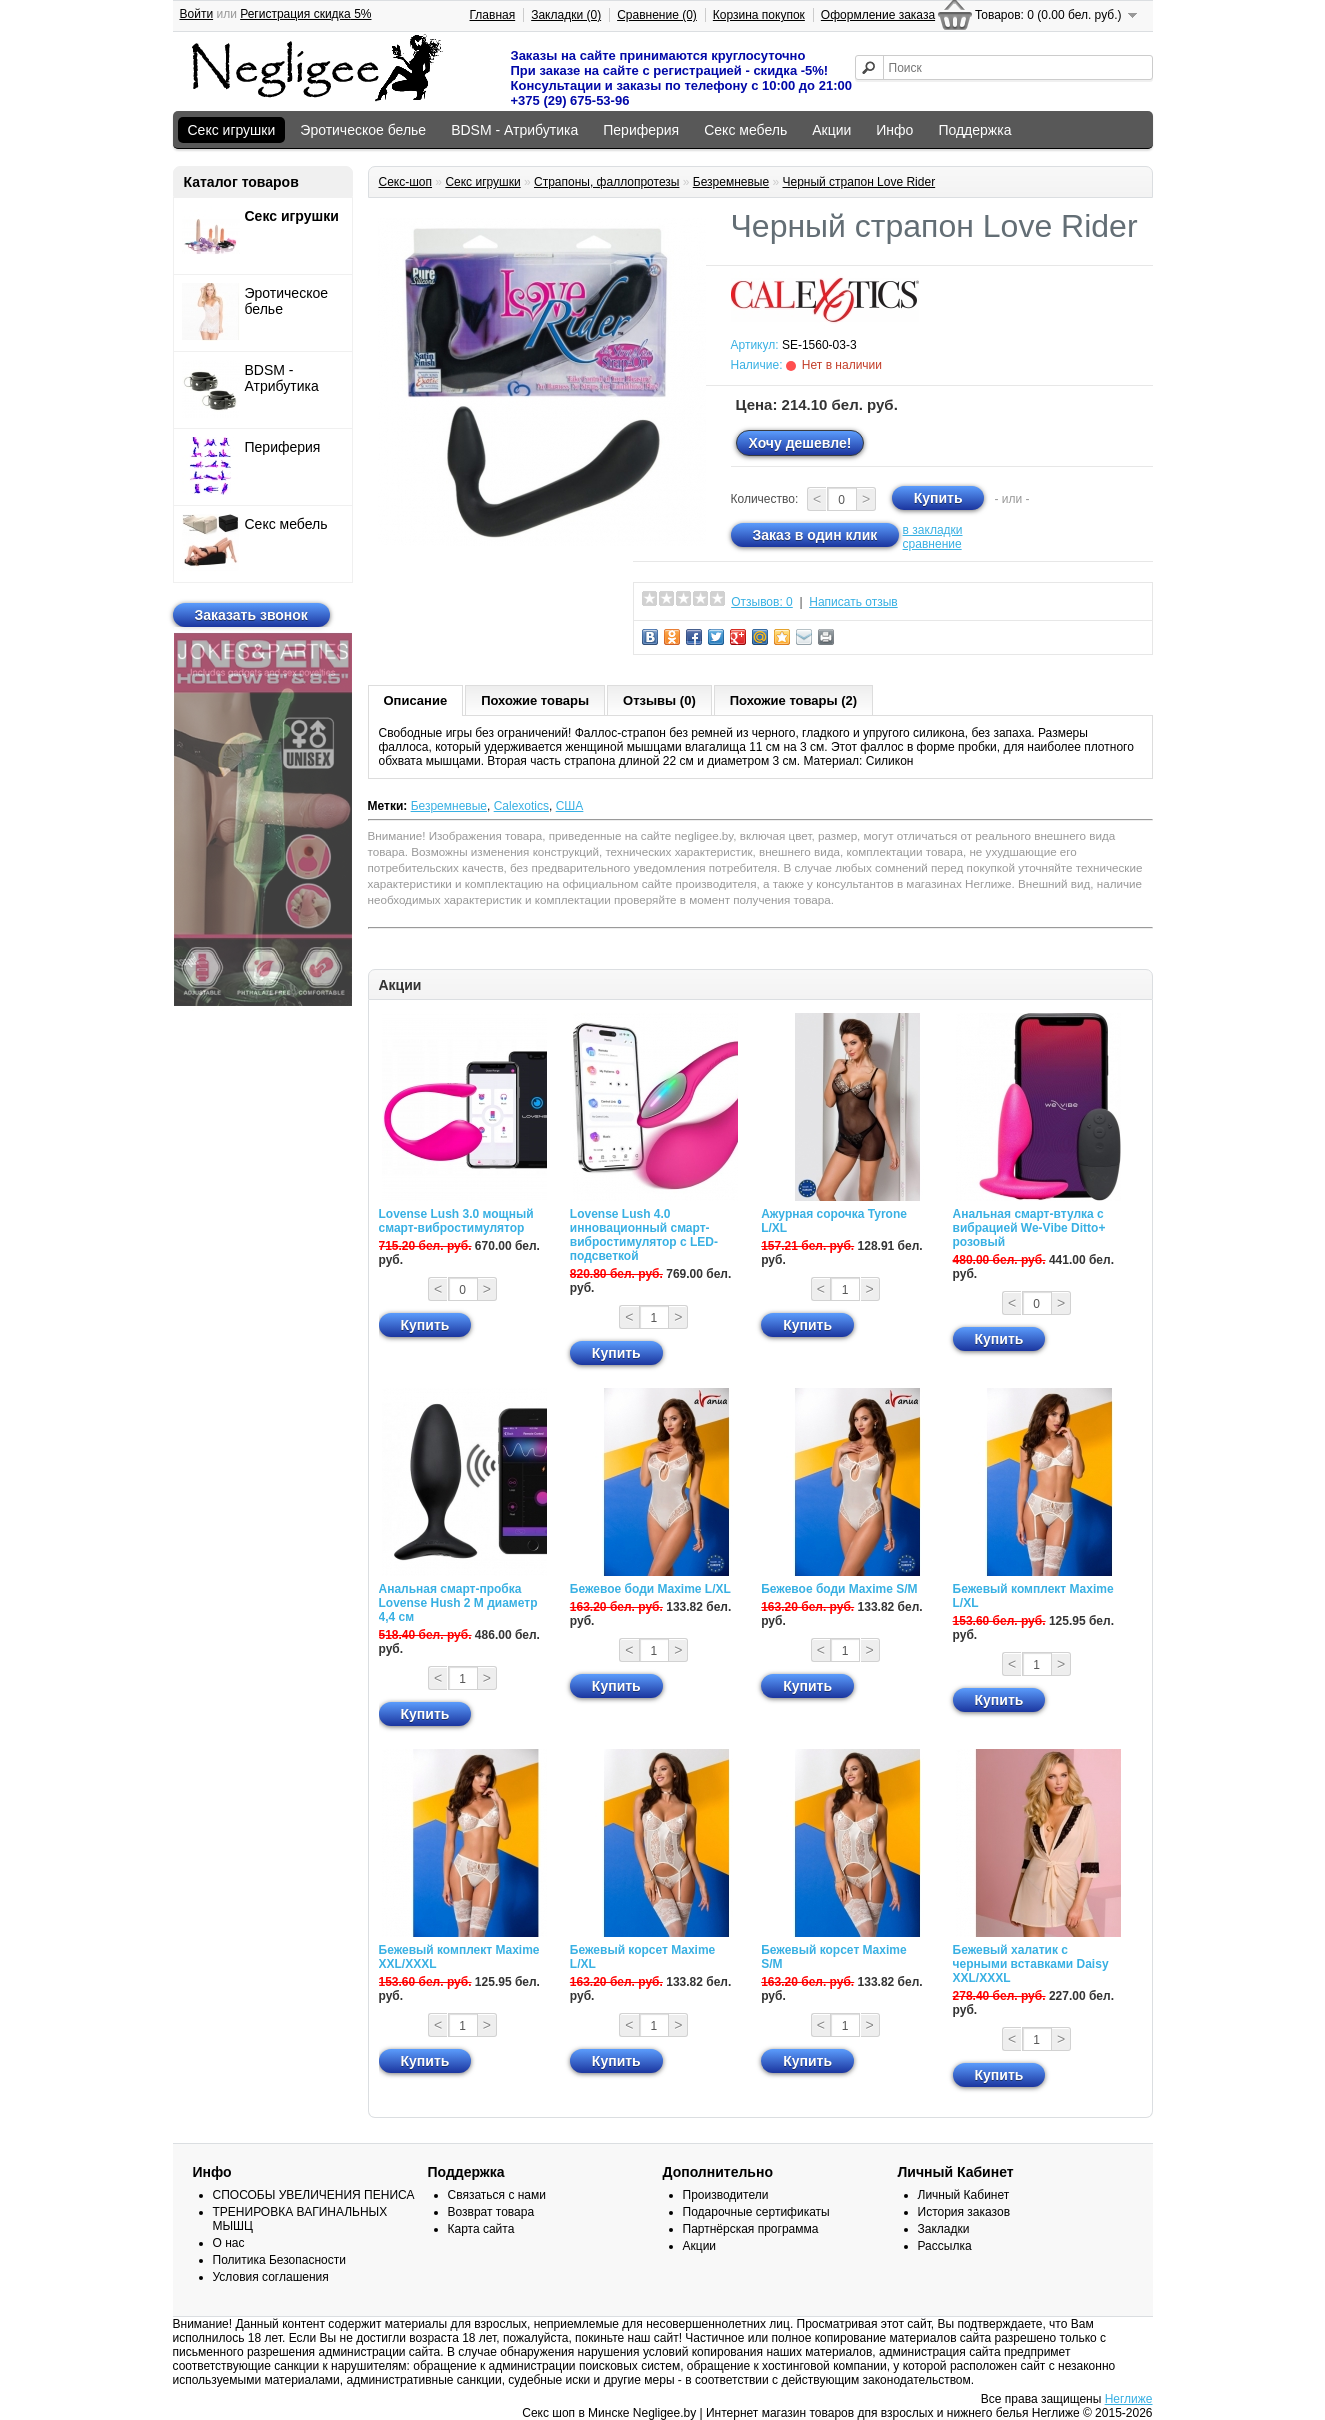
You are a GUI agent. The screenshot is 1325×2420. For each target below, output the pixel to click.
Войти (197, 14)
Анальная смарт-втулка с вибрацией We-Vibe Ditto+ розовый (1029, 1228)
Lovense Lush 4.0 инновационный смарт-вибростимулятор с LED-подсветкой (644, 1235)
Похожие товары (535, 700)
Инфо (894, 130)
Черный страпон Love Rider (858, 182)
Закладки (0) (566, 15)
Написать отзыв (853, 602)
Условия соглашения (271, 2277)
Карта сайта (481, 2229)
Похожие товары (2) (793, 700)
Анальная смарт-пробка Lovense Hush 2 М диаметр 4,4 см (458, 1603)
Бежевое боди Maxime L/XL (650, 1589)
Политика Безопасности (279, 2260)
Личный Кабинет (964, 2195)
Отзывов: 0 (762, 602)
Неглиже (1129, 2399)
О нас (229, 2243)
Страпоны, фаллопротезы (606, 182)
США (570, 806)
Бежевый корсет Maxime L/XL (642, 1957)
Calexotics (521, 806)
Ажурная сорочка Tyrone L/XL (834, 1221)
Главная (493, 15)
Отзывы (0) (659, 700)
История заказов (964, 2212)
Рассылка (945, 2246)
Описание (416, 700)
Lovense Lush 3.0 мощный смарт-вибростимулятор (456, 1221)
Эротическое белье (363, 130)
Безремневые (731, 182)
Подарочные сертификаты (756, 2212)
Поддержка (974, 130)
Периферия (641, 130)
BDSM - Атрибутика (514, 130)
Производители (726, 2195)
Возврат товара (491, 2212)
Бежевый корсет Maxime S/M (833, 1957)
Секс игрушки (232, 130)
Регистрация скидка (305, 14)
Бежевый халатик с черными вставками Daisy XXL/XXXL (1031, 1964)
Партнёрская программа (751, 2229)
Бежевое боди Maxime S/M (839, 1589)
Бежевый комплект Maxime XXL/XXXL (459, 1957)
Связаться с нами (497, 2195)
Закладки (944, 2229)
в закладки (933, 530)
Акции (831, 130)
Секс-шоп (406, 182)
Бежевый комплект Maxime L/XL (1033, 1596)
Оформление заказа (878, 15)
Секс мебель (745, 130)
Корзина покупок (759, 15)
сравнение (932, 544)
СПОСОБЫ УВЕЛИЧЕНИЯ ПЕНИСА (314, 2195)
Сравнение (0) (657, 15)
